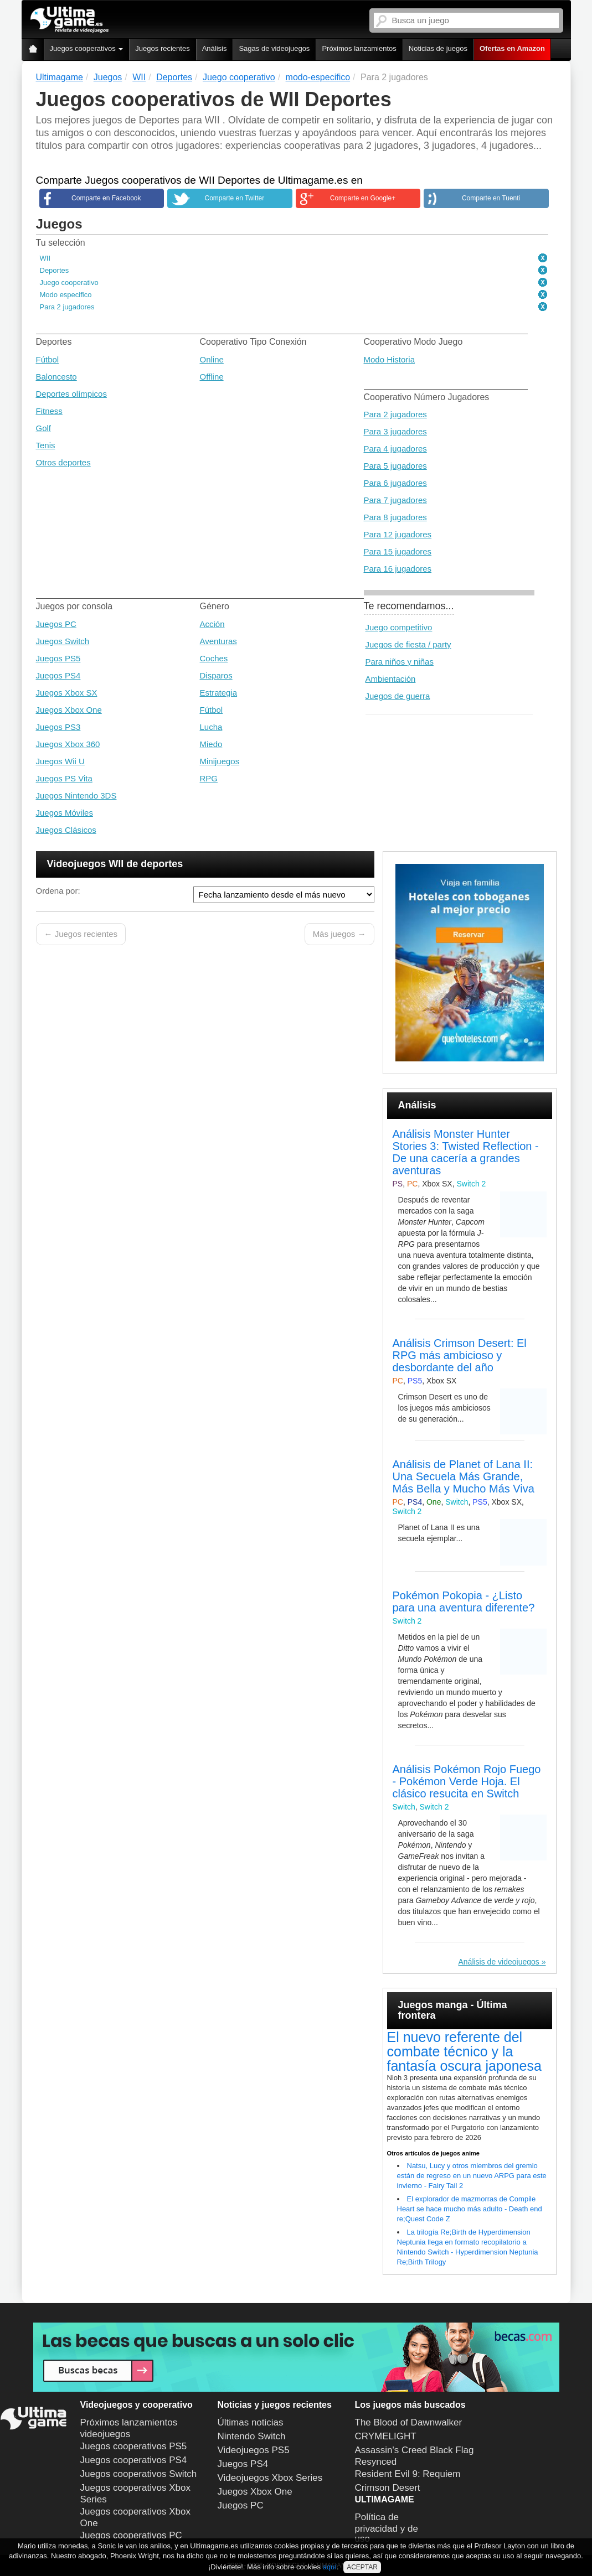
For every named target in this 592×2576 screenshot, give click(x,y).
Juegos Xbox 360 (68, 744)
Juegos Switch (63, 641)
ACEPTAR (362, 2567)
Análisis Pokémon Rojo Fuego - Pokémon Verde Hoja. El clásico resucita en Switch (467, 1781)
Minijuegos (220, 761)
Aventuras (218, 641)
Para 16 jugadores (398, 568)
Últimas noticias (251, 2422)
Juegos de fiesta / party (408, 644)
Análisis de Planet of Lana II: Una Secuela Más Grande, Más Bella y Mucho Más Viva (463, 1476)
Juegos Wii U (60, 761)
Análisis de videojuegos (498, 1961)
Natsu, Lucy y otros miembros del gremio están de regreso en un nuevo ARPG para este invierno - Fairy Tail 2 (472, 2176)
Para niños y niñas (400, 661)
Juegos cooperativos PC (131, 2535)
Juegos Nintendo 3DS (76, 795)
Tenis (45, 445)
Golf (44, 428)
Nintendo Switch (252, 2436)
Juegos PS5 (58, 658)
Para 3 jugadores (395, 431)
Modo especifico (66, 295)
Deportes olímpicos (71, 393)
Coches (214, 658)
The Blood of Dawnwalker (408, 2422)
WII (45, 258)
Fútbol (47, 359)
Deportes (54, 270)
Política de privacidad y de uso (386, 2528)
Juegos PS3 (58, 727)
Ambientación (391, 678)
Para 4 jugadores (395, 448)
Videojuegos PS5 (254, 2450)
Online (212, 359)
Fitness (49, 411)
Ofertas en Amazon (512, 48)
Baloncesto (56, 376)
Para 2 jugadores (67, 307)
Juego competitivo (399, 627)
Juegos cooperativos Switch (138, 2474)
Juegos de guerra (398, 696)
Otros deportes (63, 462)
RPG (209, 778)
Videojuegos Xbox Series (270, 2478)
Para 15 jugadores (398, 551)
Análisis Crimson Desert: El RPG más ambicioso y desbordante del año (460, 1355)
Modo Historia (389, 359)
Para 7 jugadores (395, 500)
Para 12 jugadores (398, 534)
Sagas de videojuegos (274, 48)
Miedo (211, 744)
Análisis (214, 48)
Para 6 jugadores (395, 483)
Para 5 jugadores (395, 465)
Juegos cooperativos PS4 (133, 2460)
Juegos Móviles (64, 812)
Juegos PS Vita (64, 778)
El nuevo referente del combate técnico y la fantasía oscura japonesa (464, 2051)
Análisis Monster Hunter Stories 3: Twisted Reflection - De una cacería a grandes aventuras (466, 1152)
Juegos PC (56, 624)
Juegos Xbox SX (66, 692)
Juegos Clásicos (66, 830)
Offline (212, 376)
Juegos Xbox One (69, 709)
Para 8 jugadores (395, 517)
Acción (212, 624)
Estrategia (219, 692)
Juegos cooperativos (86, 48)
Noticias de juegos (438, 48)
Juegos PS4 (58, 675)
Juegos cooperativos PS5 (133, 2446)
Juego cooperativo (69, 282)
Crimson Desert (387, 2487)
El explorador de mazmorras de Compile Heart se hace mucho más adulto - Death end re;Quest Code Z (469, 2209)
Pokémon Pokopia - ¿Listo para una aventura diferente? (464, 1601)
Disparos (216, 675)
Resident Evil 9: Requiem (408, 2474)
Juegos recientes (162, 48)
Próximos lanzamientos (359, 48)
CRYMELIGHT (385, 2436)
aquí (330, 2567)
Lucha (211, 727)
